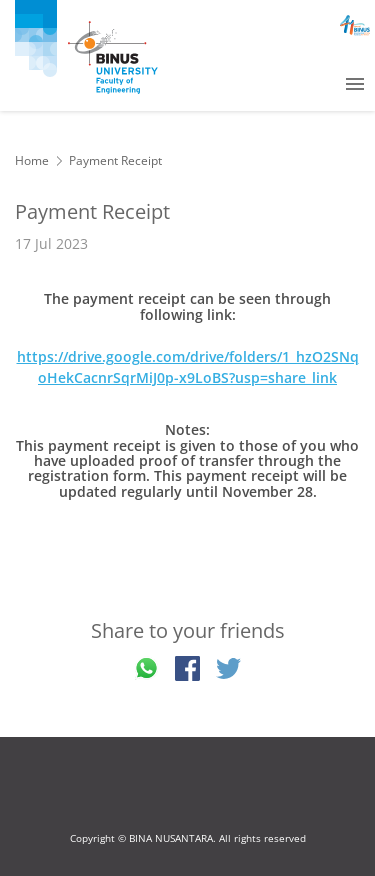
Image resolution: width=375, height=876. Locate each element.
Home (32, 160)
